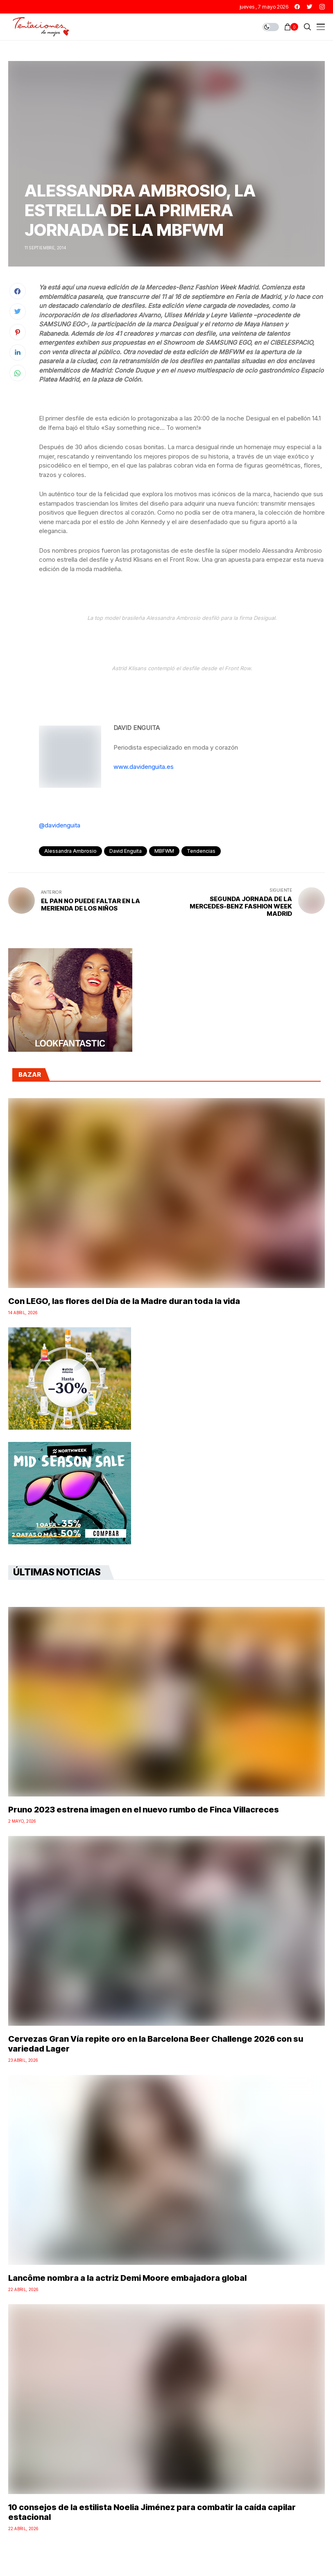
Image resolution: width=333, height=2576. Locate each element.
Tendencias (201, 851)
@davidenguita (59, 825)
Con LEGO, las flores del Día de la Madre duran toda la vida (124, 1301)
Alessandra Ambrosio (70, 851)
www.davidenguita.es (143, 767)
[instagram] (322, 6)
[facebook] (297, 6)
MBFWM (164, 851)
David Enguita (125, 851)
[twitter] (310, 7)
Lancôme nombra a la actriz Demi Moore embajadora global (127, 2278)
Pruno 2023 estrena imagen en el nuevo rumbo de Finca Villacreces (143, 1809)
